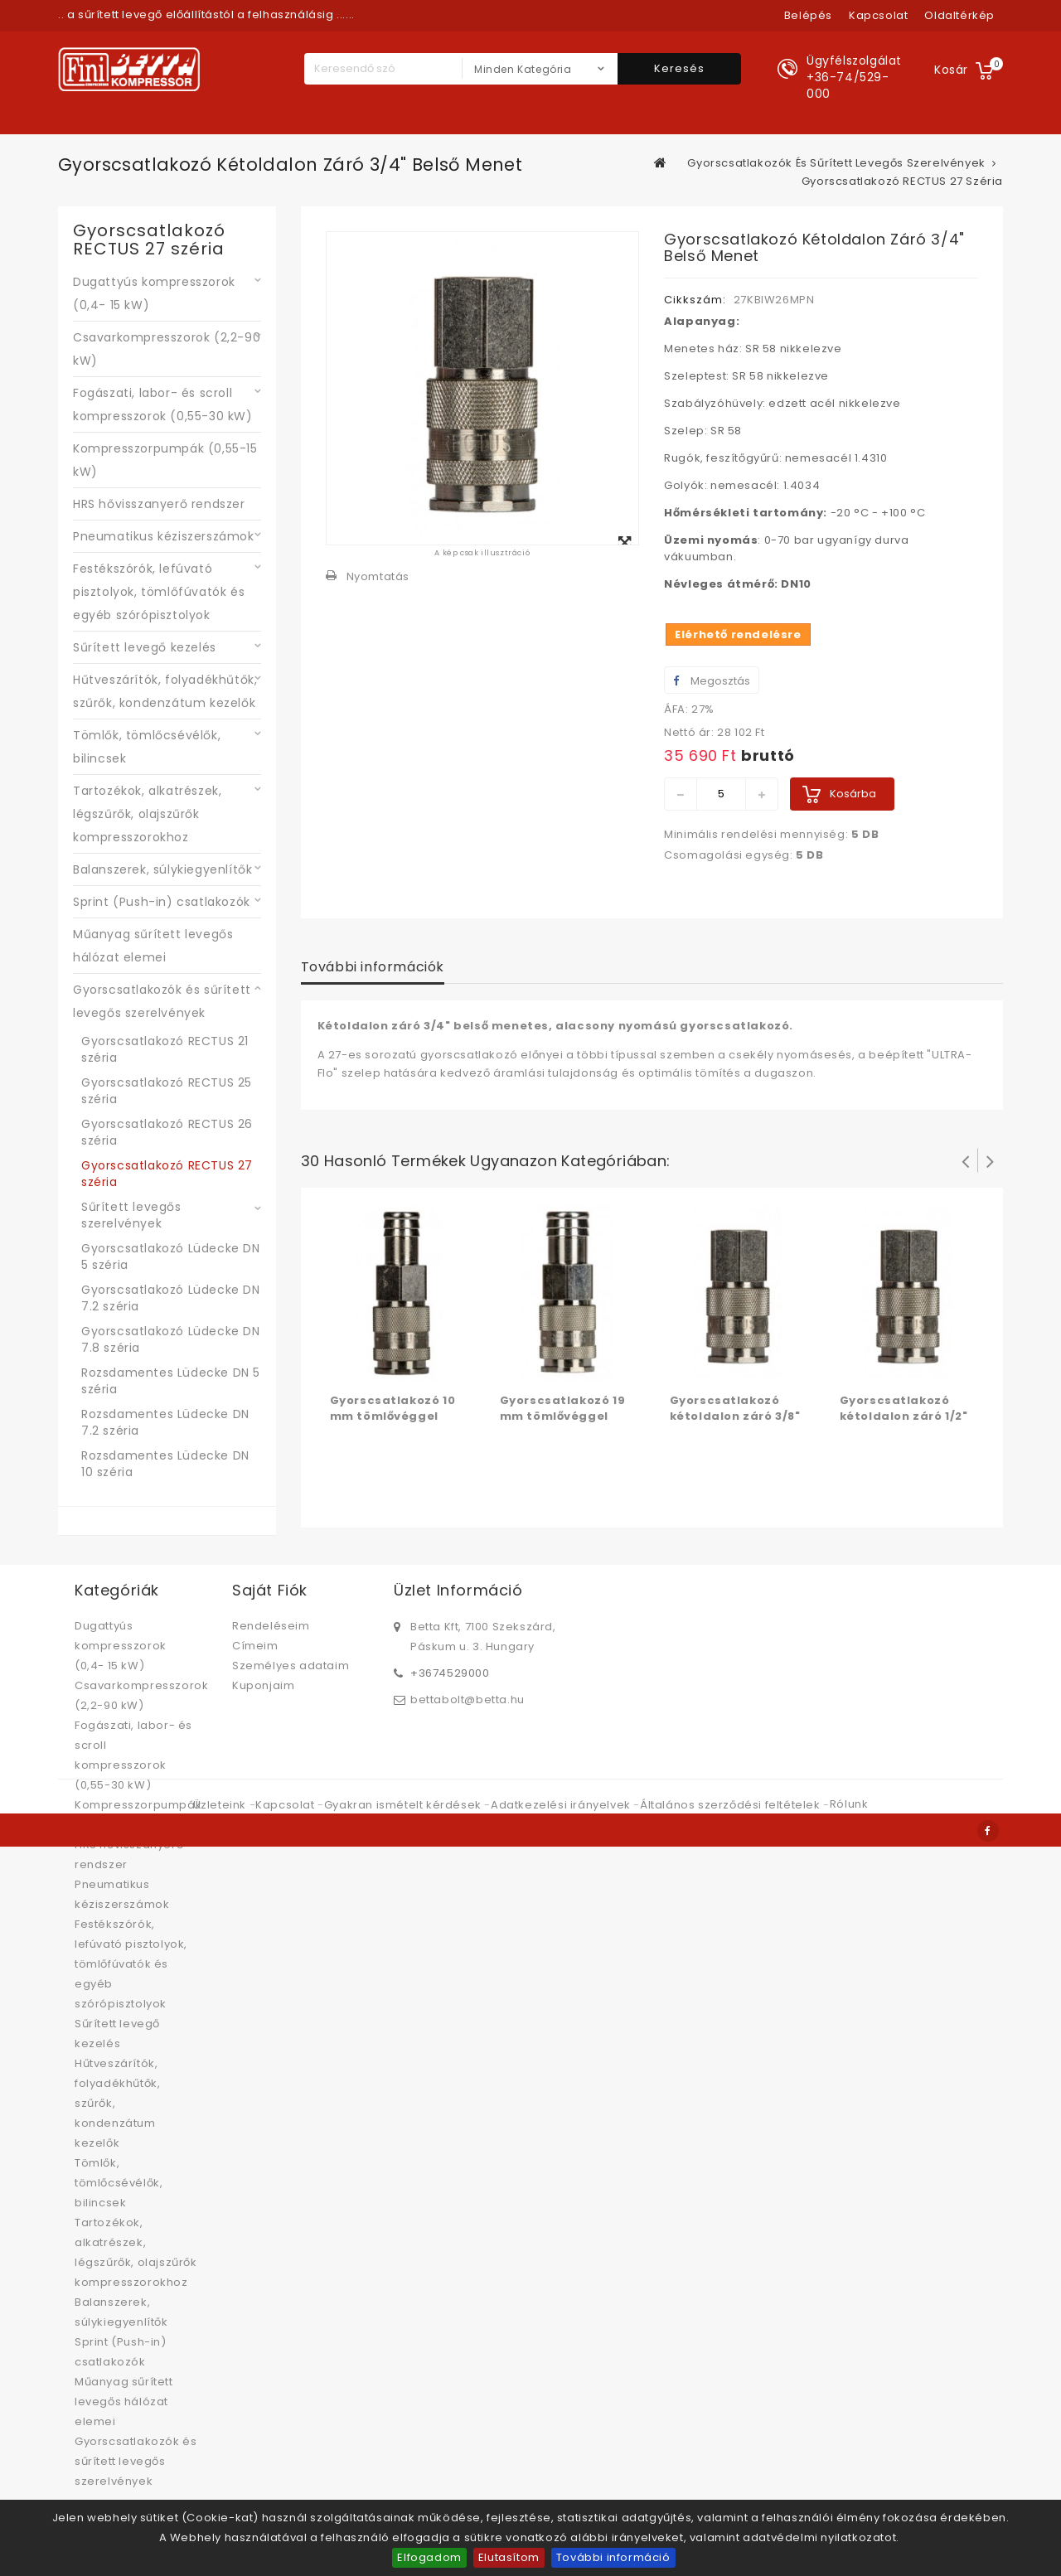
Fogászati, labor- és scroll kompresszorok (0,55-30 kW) (163, 404)
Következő (990, 1160)
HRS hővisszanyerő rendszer (159, 504)
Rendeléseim (271, 1626)
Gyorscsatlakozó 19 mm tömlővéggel (563, 1408)
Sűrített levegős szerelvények (131, 1215)
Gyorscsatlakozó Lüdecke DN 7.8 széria (170, 1339)
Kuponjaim (263, 1685)
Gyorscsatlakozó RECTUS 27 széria (167, 1173)
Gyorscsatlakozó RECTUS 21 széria (165, 1049)
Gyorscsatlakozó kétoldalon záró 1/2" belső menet (904, 1416)
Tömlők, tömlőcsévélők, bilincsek (146, 747)
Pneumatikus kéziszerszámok (163, 536)
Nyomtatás (377, 576)
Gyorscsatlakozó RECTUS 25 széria (166, 1090)
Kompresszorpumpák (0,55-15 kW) (165, 460)
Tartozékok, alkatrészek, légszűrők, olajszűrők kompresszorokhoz (147, 813)
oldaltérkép (959, 15)
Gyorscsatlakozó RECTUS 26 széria (167, 1132)
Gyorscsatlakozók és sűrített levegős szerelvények (162, 1001)
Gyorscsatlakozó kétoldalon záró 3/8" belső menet (735, 1416)
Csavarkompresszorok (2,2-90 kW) (166, 349)
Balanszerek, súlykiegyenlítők (162, 869)
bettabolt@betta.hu (467, 1699)
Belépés (808, 15)
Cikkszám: (695, 299)
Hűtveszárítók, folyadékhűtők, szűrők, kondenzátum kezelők (165, 691)
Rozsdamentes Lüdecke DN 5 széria (170, 1380)
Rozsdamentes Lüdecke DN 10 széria (165, 1463)
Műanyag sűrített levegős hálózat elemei (153, 946)
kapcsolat (878, 15)
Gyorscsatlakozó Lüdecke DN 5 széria (170, 1256)
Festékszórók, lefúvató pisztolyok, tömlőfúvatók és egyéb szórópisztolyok (159, 591)
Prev (965, 1160)
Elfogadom (429, 2557)
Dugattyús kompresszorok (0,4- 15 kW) (154, 293)
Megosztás (711, 681)
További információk (372, 966)
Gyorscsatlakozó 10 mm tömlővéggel (393, 1408)
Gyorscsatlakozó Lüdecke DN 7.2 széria (170, 1298)
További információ (613, 2557)
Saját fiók (270, 1590)
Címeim (255, 1646)
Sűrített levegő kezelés (144, 647)
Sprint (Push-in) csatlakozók (161, 901)
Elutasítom (509, 2557)
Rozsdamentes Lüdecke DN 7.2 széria (165, 1422)
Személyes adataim (290, 1665)
